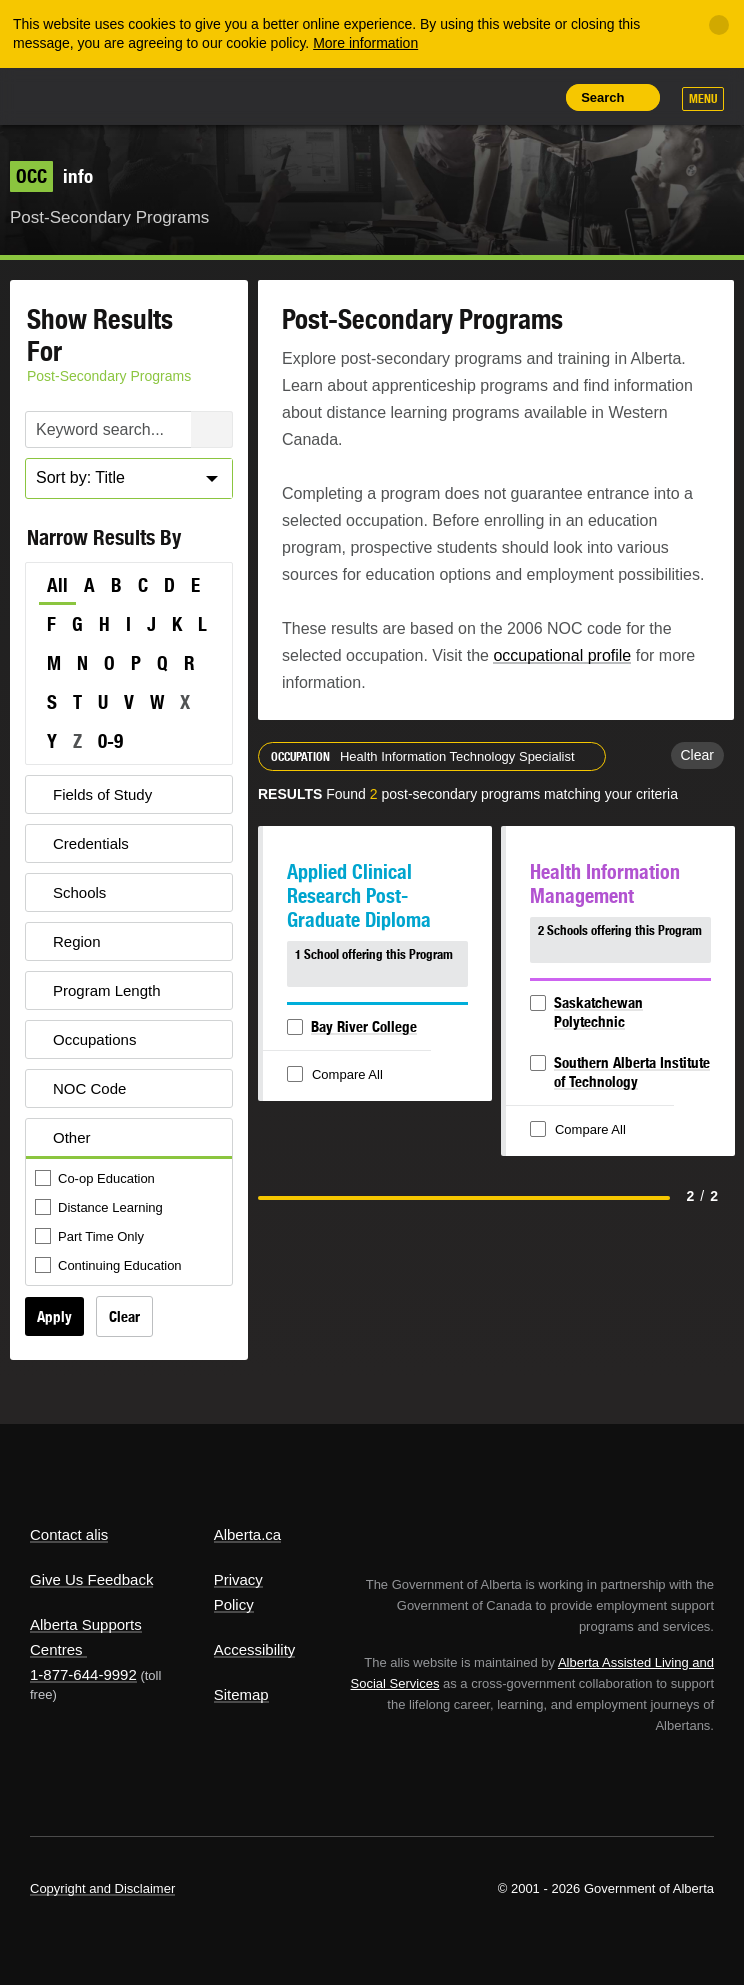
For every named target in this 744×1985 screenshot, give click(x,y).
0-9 (110, 741)
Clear (124, 1316)
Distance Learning (100, 1208)
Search (602, 97)
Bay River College (364, 1026)
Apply (54, 1316)
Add (443, 97)
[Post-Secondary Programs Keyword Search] (129, 429)
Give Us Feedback (91, 1579)
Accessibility (255, 1649)
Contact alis (69, 1534)
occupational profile (562, 655)
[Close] (719, 25)
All (57, 585)
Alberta (63, 95)
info (51, 176)
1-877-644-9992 (83, 1674)
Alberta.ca (248, 1534)
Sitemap (241, 1694)
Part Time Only (91, 1237)
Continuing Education (110, 1266)
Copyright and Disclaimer (102, 1888)
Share (398, 97)
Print (534, 97)
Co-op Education (96, 1179)
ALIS (140, 95)
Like (489, 96)
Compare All (337, 1075)
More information (365, 43)
